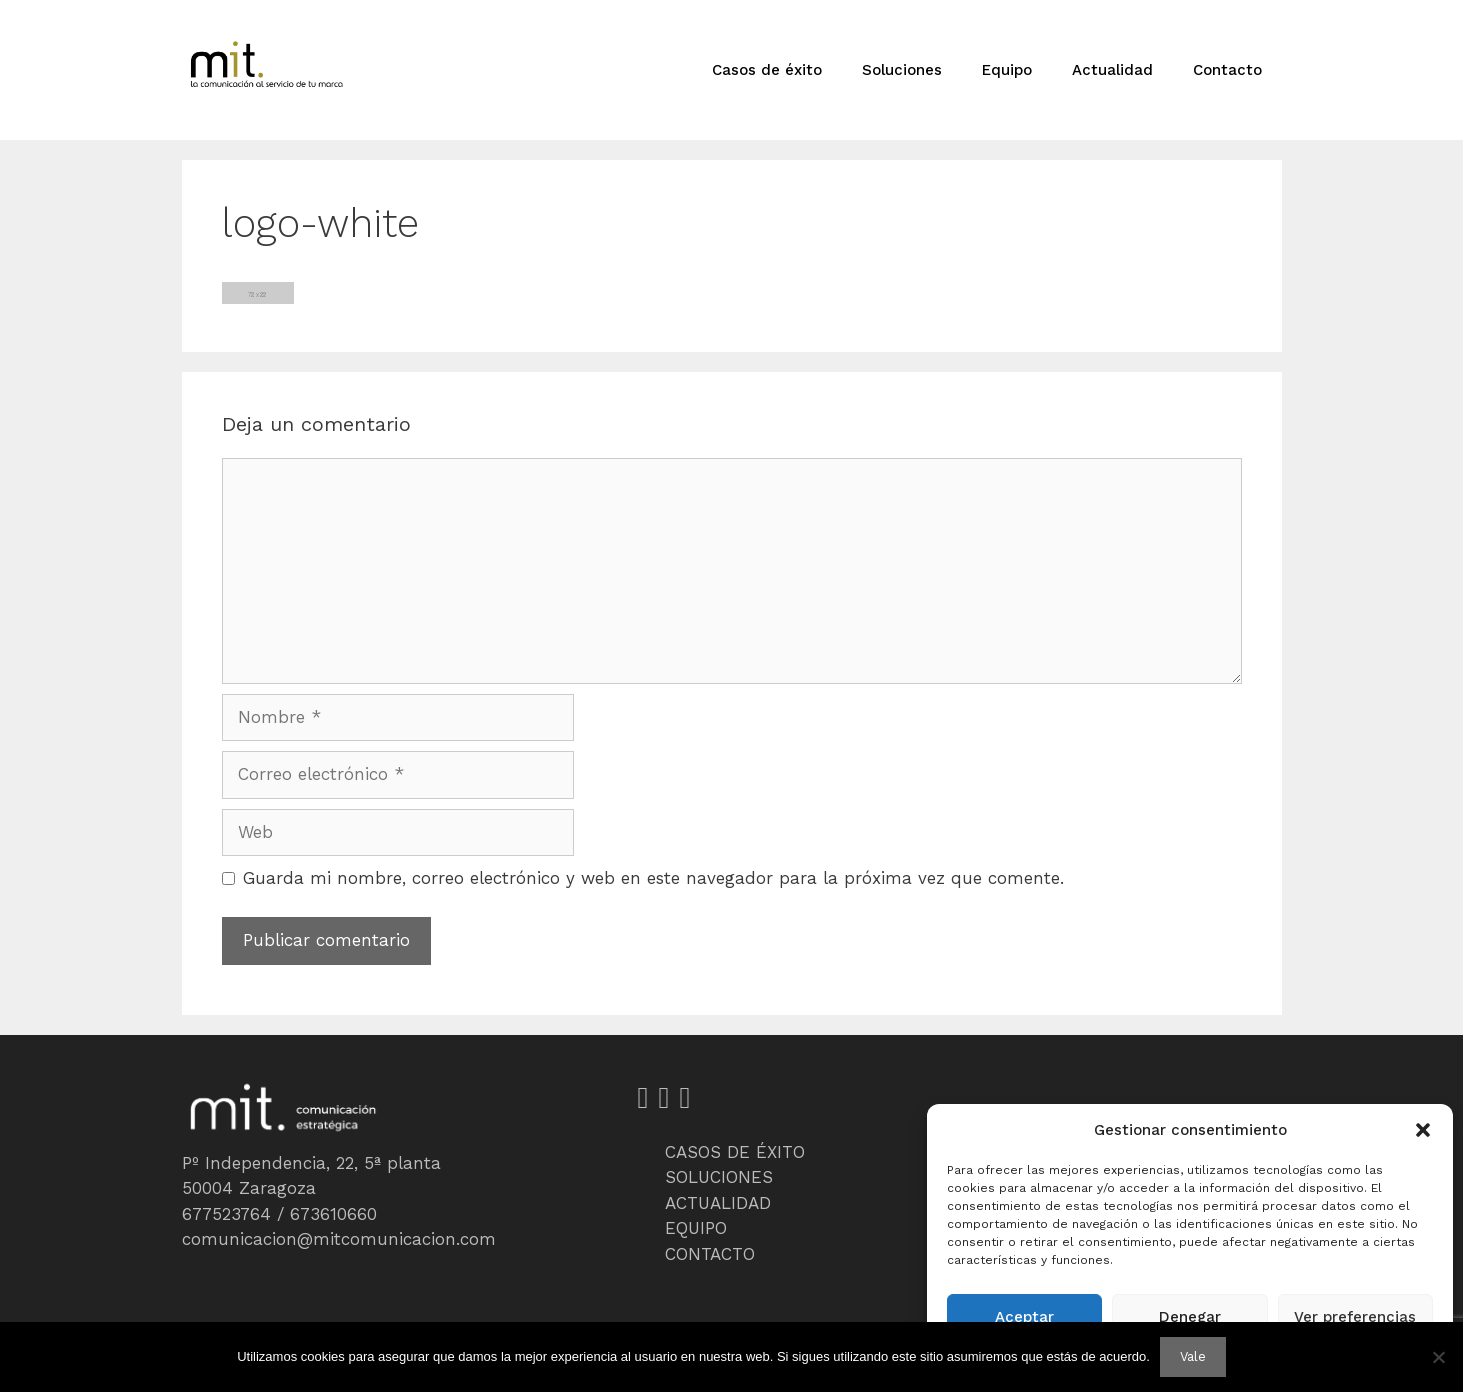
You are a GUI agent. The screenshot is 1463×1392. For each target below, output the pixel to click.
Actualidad (1112, 70)
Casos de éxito (767, 70)
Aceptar (1024, 1317)
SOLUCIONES (719, 1177)
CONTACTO (710, 1254)
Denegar (1190, 1317)
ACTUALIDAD (718, 1203)
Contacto (1227, 70)
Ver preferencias (1355, 1317)
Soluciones (902, 70)
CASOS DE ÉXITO (735, 1152)
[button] (1423, 1130)
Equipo (1007, 70)
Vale (1193, 1356)
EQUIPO (696, 1228)
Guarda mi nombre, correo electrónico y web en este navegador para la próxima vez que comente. (653, 878)
